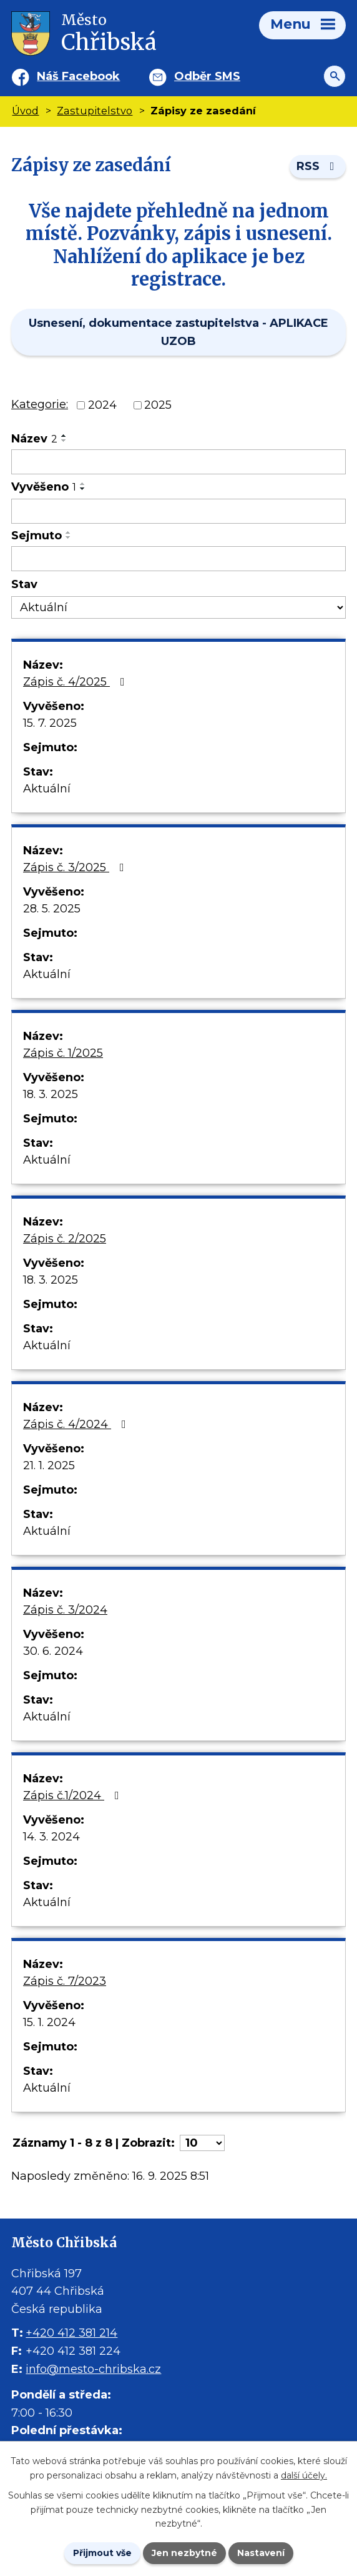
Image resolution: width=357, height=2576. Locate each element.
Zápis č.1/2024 (73, 1795)
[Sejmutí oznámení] (178, 558)
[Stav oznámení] (178, 607)
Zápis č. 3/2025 (76, 867)
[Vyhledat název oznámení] (178, 461)
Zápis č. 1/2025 (63, 1053)
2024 (102, 405)
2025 (158, 405)
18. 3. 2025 (50, 1094)
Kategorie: (39, 404)
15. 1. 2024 (49, 2022)
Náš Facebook (78, 76)
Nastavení (261, 2553)
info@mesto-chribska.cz (93, 2369)
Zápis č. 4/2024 (77, 1424)
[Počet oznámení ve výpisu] (202, 2143)
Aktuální (47, 789)
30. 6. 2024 (53, 1651)
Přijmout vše (102, 2553)
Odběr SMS (207, 76)
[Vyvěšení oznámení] (178, 511)
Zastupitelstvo (94, 110)
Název (34, 439)
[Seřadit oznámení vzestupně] (64, 435)
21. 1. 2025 (49, 1465)
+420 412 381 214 (71, 2333)
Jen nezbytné (184, 2553)
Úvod (25, 110)
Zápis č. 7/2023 (64, 1981)
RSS (318, 166)
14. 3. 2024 (51, 1837)
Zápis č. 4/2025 (76, 682)
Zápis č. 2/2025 (64, 1239)
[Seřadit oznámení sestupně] (64, 440)
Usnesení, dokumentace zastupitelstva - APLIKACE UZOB (178, 332)
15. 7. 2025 (50, 723)
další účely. (304, 2474)
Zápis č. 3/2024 (65, 1610)
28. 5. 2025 (52, 909)
